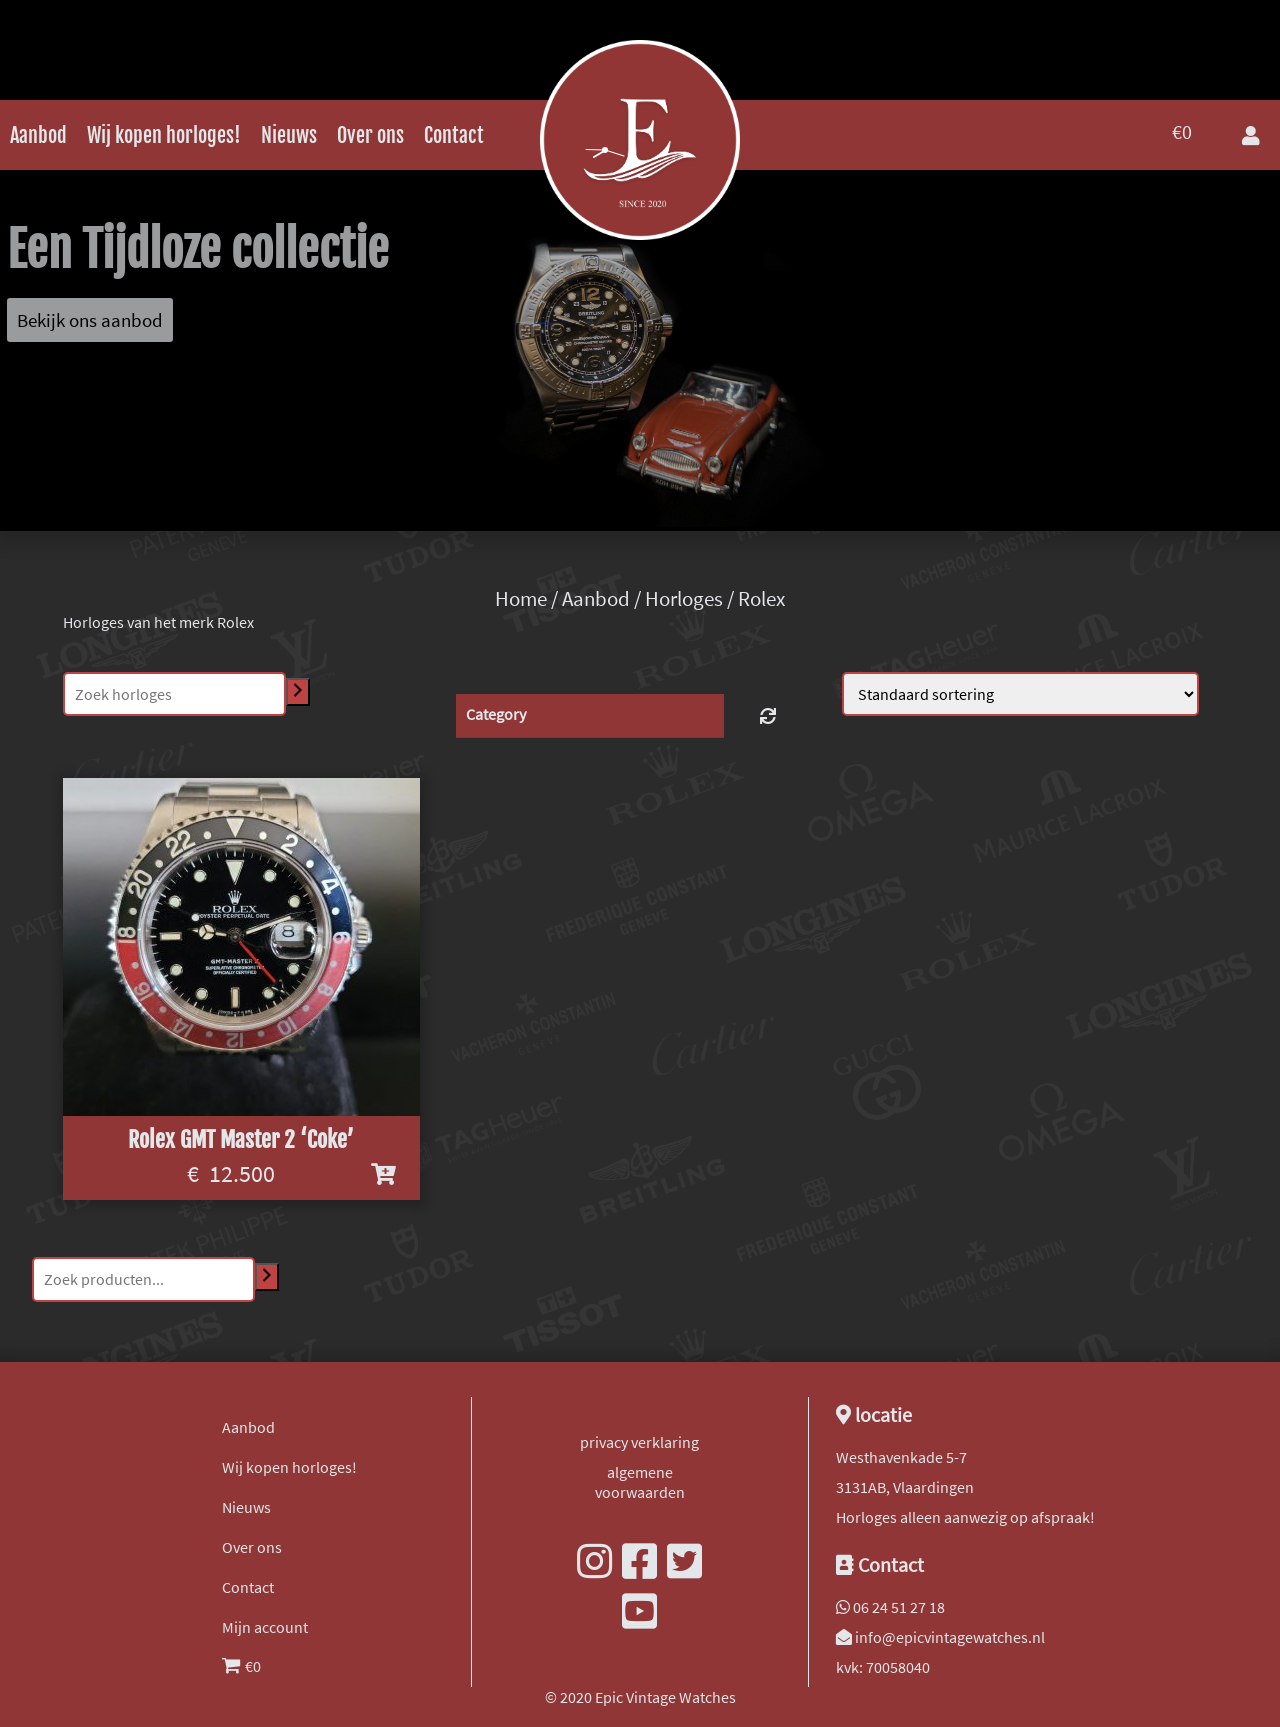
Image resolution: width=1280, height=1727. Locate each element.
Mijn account (265, 1627)
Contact (454, 135)
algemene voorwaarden (640, 1482)
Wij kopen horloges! (164, 135)
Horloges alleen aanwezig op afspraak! (965, 1517)
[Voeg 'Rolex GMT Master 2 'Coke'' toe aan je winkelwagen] (383, 1174)
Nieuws (289, 135)
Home (521, 599)
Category (496, 714)
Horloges (684, 599)
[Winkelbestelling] (1020, 694)
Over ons (370, 135)
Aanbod (38, 135)
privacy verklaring (639, 1442)
